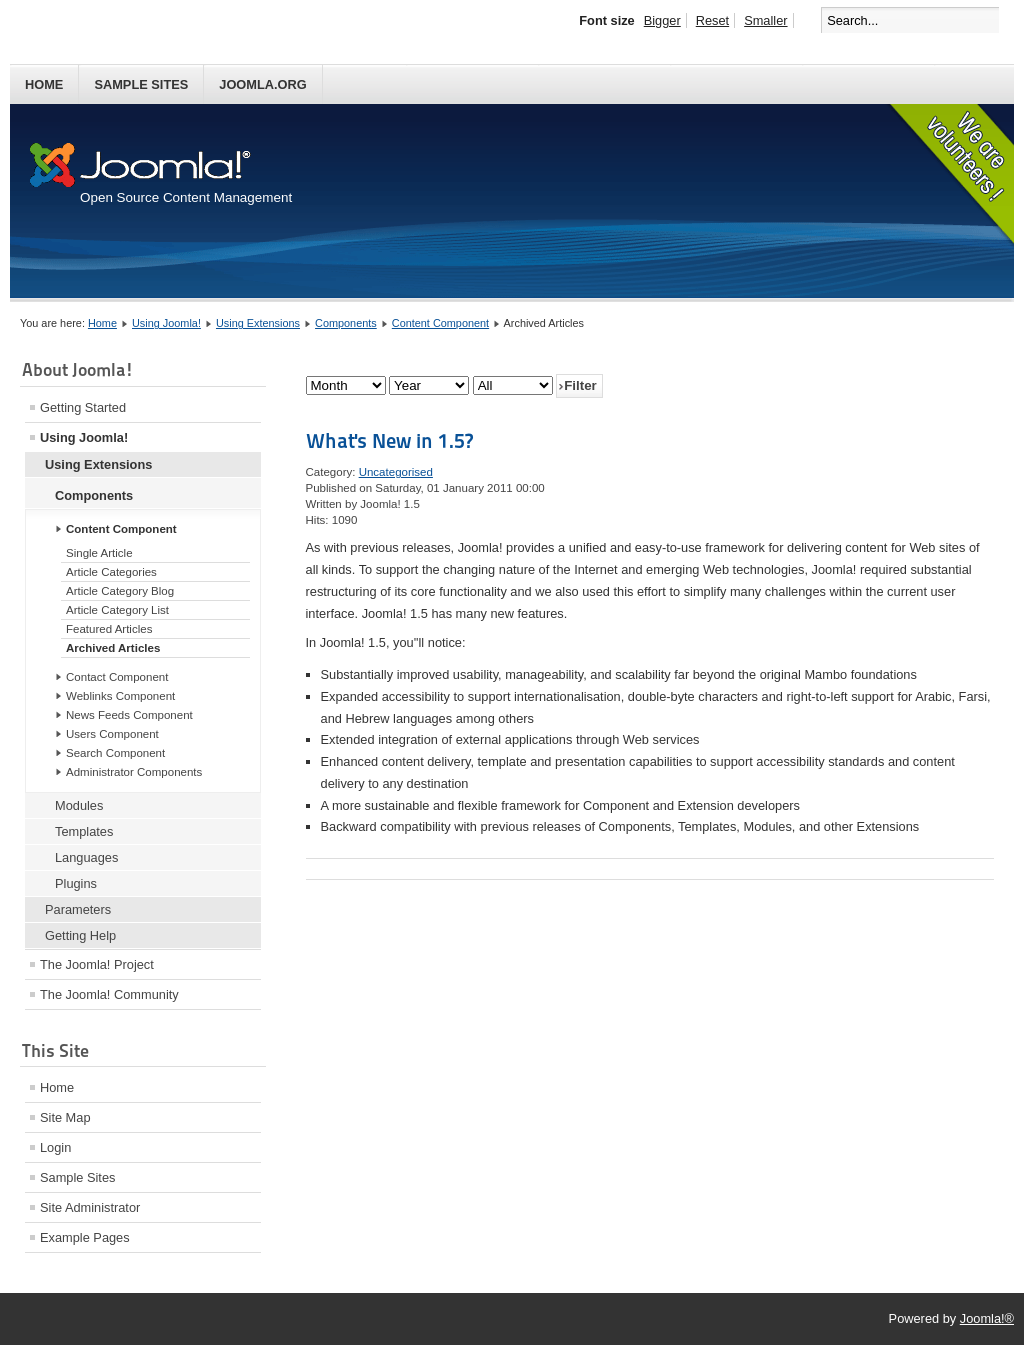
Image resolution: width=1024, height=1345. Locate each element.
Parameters (78, 909)
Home (44, 84)
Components (346, 323)
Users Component (112, 734)
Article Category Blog (120, 591)
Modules (79, 805)
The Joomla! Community (109, 994)
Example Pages (85, 1237)
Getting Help (80, 935)
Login (55, 1147)
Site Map (65, 1117)
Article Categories (111, 572)
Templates (84, 831)
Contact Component (117, 677)
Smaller (765, 20)
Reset (712, 20)
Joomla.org (262, 84)
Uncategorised (396, 472)
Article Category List (117, 610)
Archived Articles (113, 648)
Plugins (76, 883)
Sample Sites (141, 84)
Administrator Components (134, 772)
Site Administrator (90, 1207)
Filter (580, 385)
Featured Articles (109, 629)
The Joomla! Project (97, 964)
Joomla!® (987, 1318)
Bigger (662, 20)
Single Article (99, 553)
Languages (86, 857)
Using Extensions (258, 323)
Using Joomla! (166, 323)
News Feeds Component (129, 715)
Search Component (115, 753)
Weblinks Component (120, 696)
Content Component (440, 323)
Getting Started (83, 407)
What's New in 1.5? (389, 441)
